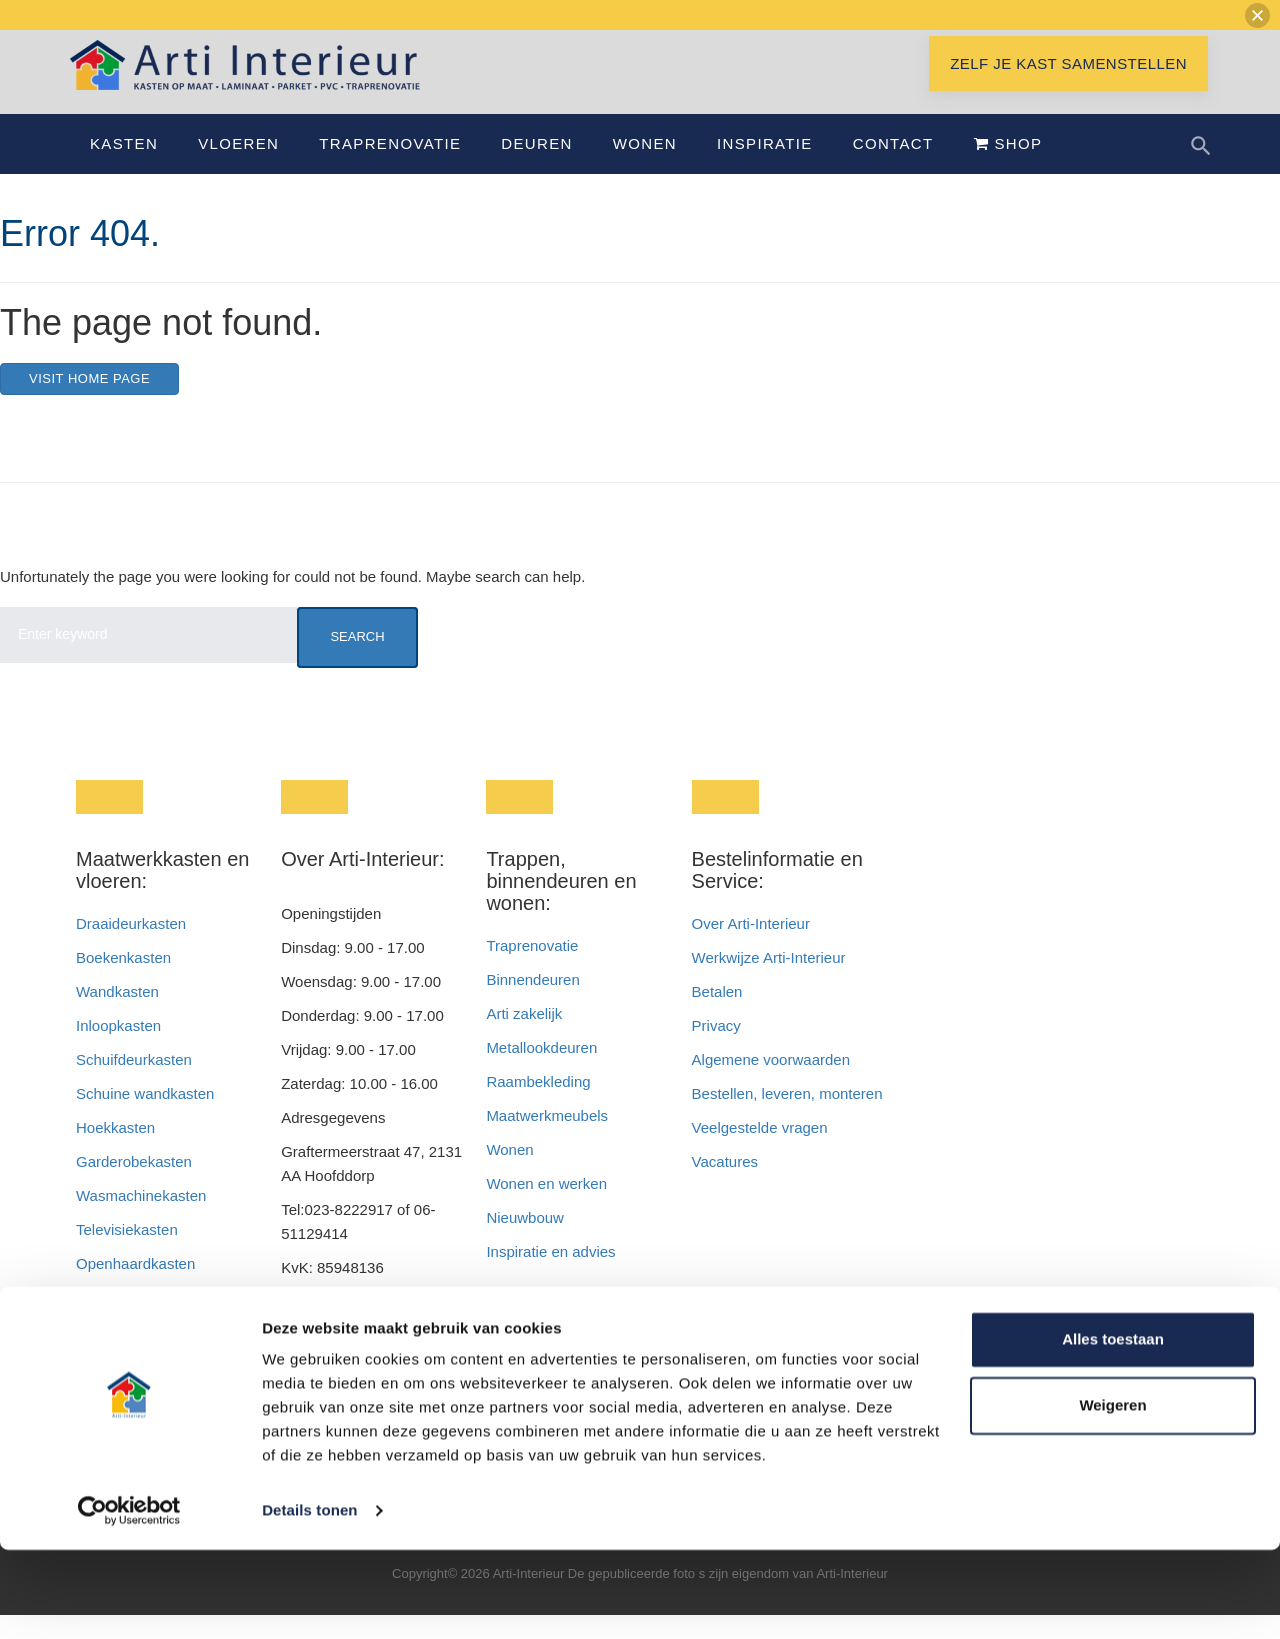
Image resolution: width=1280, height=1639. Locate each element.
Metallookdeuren (541, 1071)
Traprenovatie (390, 167)
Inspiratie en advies (550, 1275)
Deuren (536, 167)
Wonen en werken (546, 1207)
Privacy (716, 1049)
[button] (1257, 15)
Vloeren (238, 167)
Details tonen (309, 1599)
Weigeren (1112, 1493)
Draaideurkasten (131, 947)
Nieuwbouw (525, 1241)
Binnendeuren (532, 1003)
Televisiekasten (127, 1253)
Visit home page (89, 402)
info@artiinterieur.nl (396, 1325)
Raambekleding (538, 1105)
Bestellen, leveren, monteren (787, 1117)
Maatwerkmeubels (547, 1139)
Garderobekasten (134, 1185)
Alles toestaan (1113, 1428)
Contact (893, 167)
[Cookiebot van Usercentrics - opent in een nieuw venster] (129, 1600)
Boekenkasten (123, 981)
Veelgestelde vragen (760, 1151)
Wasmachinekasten (141, 1219)
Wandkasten (117, 1015)
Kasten (124, 167)
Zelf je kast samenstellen (1068, 87)
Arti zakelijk (524, 1037)
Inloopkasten (118, 1049)
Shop (1008, 167)
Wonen (645, 167)
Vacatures (725, 1185)
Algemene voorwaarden (771, 1083)
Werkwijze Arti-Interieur (769, 981)
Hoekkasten (115, 1151)
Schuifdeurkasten (134, 1083)
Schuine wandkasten (145, 1117)
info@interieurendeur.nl (358, 1359)
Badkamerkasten (132, 1321)
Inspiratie (765, 167)
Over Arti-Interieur (751, 947)
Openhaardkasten (135, 1287)
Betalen (719, 1015)
